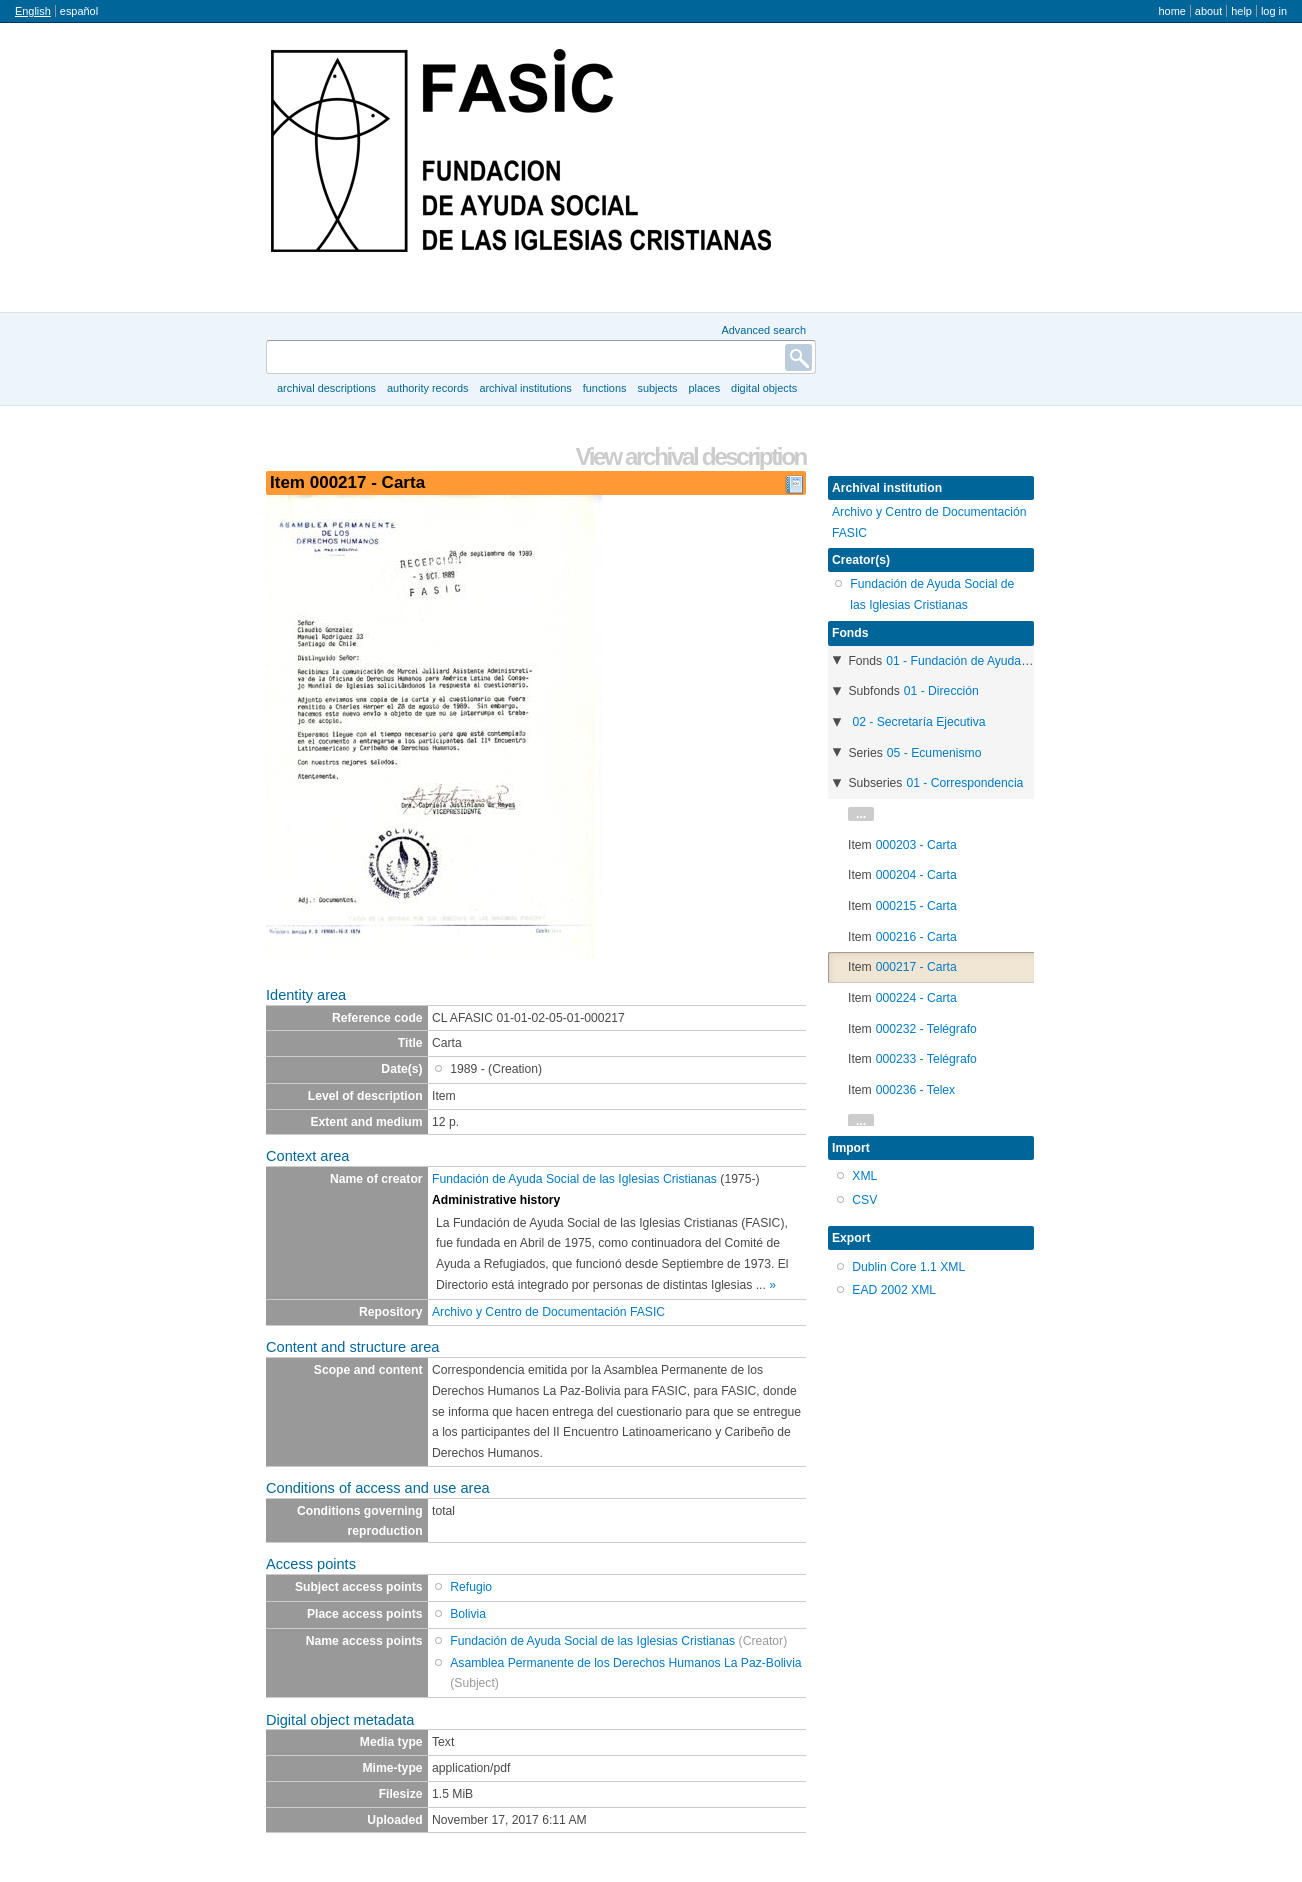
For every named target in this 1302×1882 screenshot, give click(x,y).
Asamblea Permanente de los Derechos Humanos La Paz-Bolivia (625, 1663)
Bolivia (468, 1614)
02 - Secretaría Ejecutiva (918, 722)
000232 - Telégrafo (926, 1029)
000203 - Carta (916, 845)
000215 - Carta (916, 906)
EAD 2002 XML (894, 1290)
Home (1171, 11)
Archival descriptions (326, 388)
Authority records (427, 388)
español (79, 11)
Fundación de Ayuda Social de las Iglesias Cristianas (574, 1179)
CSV (864, 1200)
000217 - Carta (916, 967)
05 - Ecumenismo (934, 753)
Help (1241, 11)
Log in (1274, 11)
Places (705, 388)
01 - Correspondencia (964, 783)
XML (864, 1176)
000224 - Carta (916, 998)
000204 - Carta (916, 875)
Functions (605, 388)
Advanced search (763, 330)
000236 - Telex (916, 1090)
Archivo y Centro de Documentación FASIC (548, 1312)
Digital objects (764, 388)
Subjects (657, 388)
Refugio (471, 1587)
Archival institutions (525, 388)
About (1208, 11)
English (33, 11)
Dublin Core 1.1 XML (908, 1267)
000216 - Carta (916, 937)
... (861, 814)
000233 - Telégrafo (926, 1059)
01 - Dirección (941, 691)
